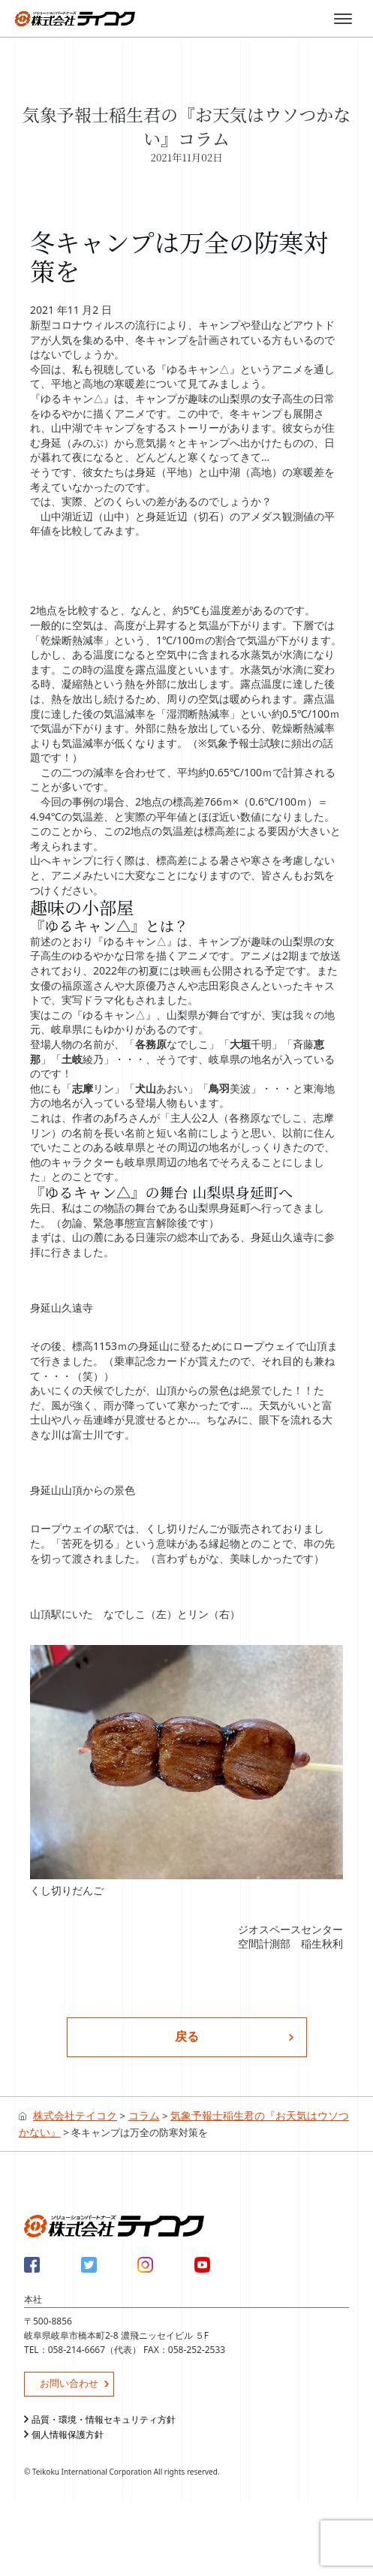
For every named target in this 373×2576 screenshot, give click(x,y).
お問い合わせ (69, 2383)
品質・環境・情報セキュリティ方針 (104, 2419)
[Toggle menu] (343, 19)
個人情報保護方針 (68, 2434)
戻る (187, 2036)
